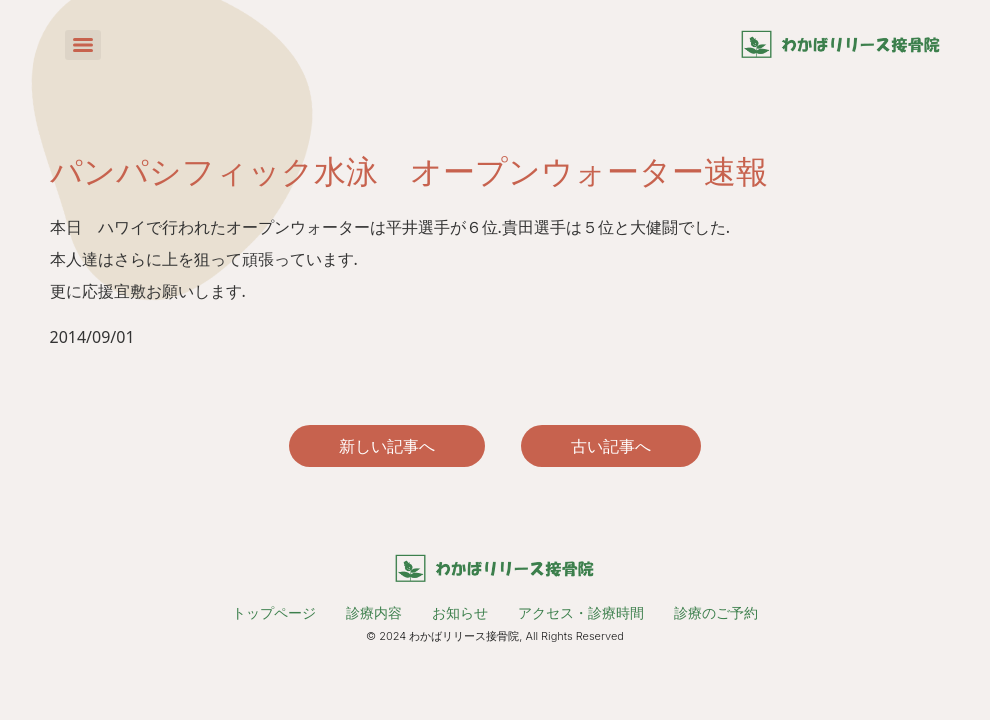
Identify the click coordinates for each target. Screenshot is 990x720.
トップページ (274, 612)
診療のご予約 (716, 612)
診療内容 (374, 612)
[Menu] (83, 45)
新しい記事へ (387, 446)
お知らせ (460, 612)
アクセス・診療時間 (581, 612)
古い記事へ (611, 446)
